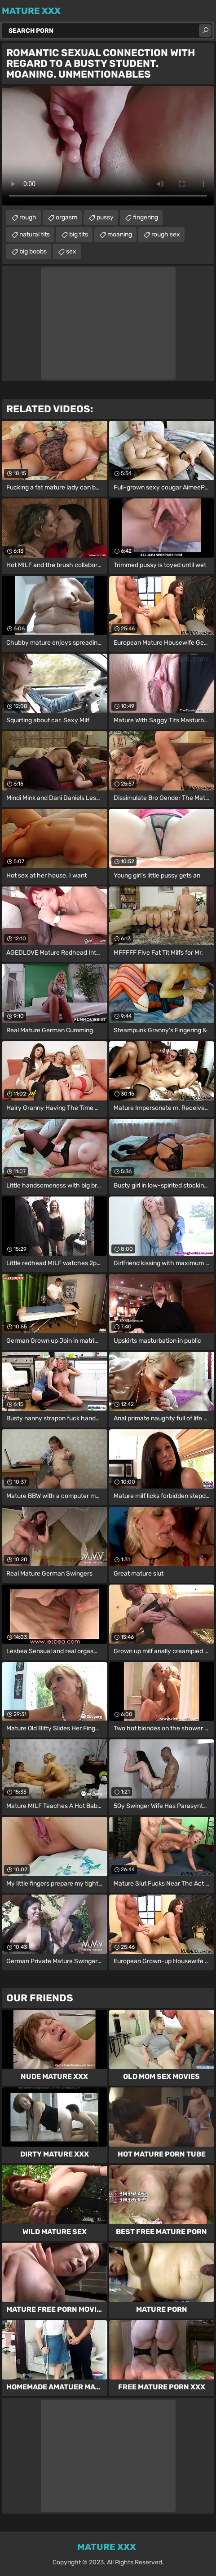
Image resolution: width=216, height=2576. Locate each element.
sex (71, 251)
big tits (78, 234)
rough (27, 217)
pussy (105, 217)
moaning (119, 234)
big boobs (33, 251)
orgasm (66, 217)
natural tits (34, 234)
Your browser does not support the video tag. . (108, 145)
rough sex (165, 234)
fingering (145, 217)
